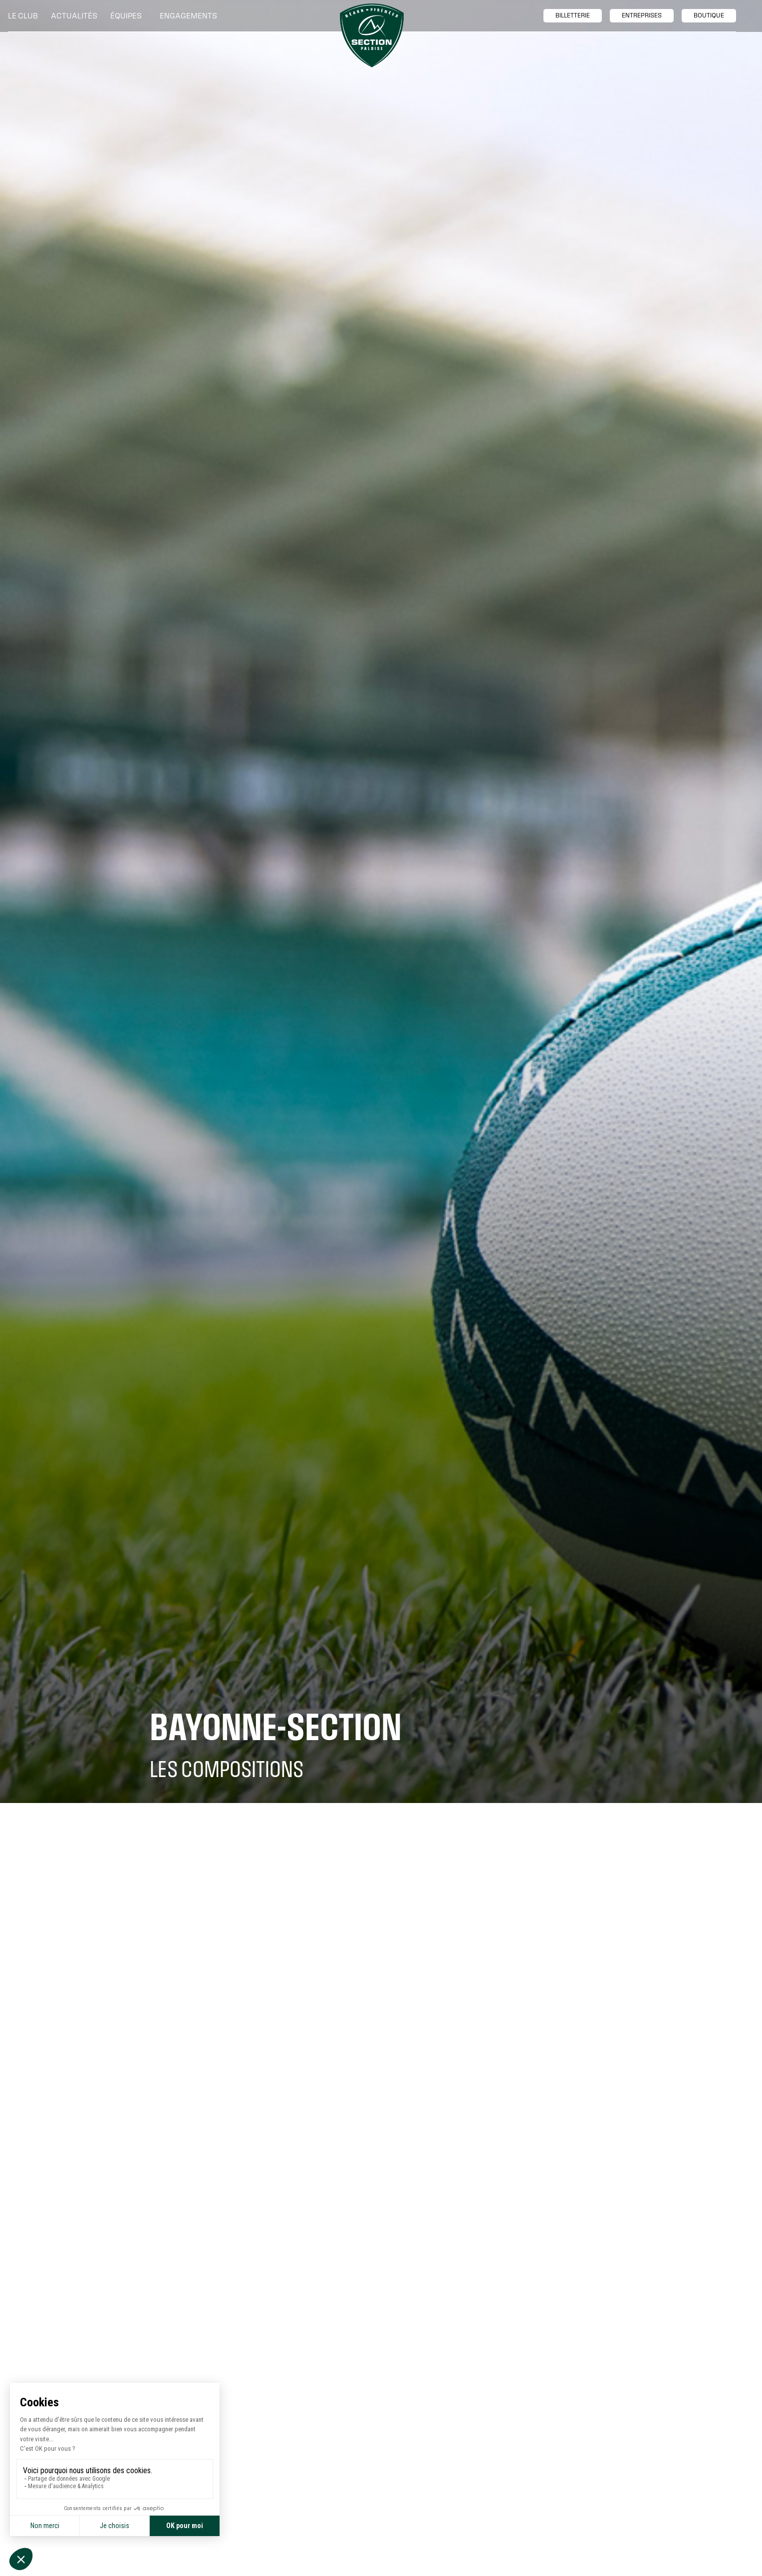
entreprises (642, 15)
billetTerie (572, 15)
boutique (709, 15)
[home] (372, 35)
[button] (25, 16)
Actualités (74, 15)
